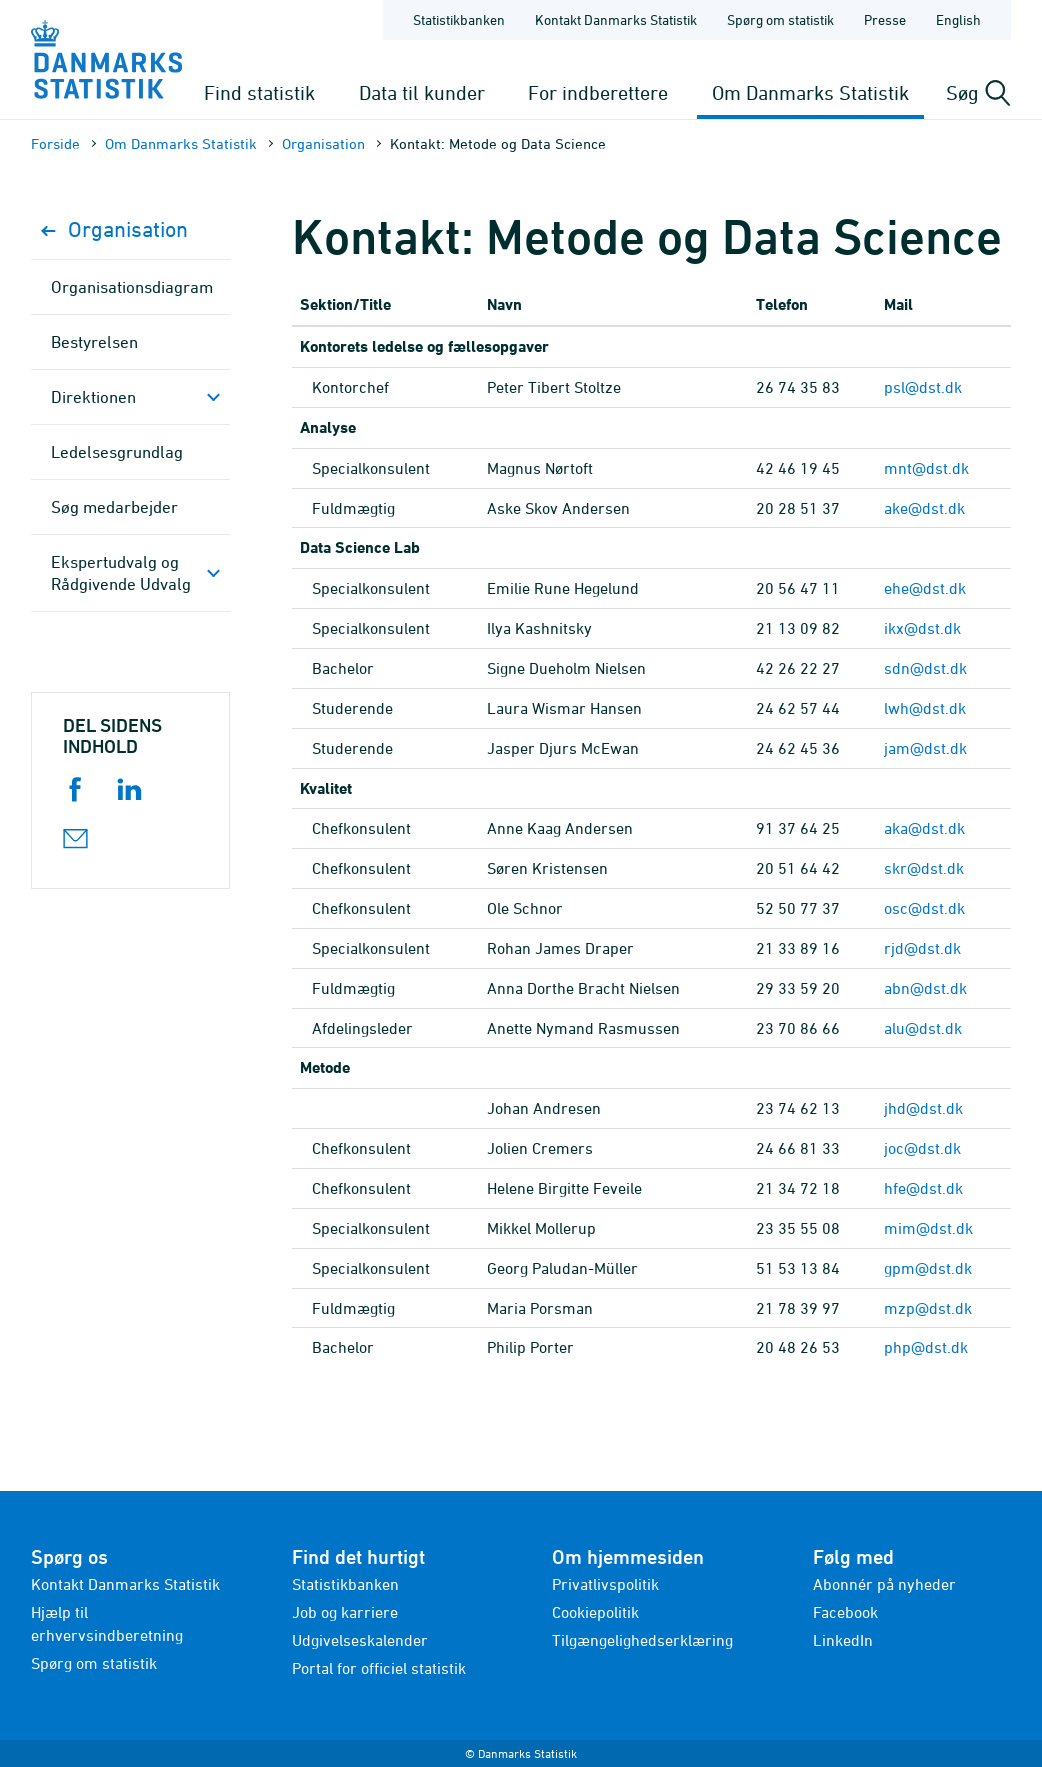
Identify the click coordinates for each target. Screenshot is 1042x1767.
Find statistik (259, 92)
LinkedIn (843, 1640)
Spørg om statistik (94, 1663)
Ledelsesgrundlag (117, 452)
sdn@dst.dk (925, 668)
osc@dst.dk (924, 908)
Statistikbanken (459, 19)
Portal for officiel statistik (379, 1668)
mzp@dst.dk (928, 1308)
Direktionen (93, 397)
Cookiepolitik (595, 1612)
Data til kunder (422, 92)
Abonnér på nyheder (884, 1584)
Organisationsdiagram (132, 287)
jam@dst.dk (925, 748)
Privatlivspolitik (605, 1584)
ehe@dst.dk (925, 588)
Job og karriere (345, 1612)
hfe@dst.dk (923, 1188)
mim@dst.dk (928, 1228)
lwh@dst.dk (925, 708)
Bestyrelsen (94, 342)
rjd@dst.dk (922, 948)
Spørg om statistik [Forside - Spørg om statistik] (780, 19)
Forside (55, 143)
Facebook (845, 1612)
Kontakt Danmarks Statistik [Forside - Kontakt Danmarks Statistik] (616, 19)
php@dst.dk (926, 1347)
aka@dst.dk (924, 828)
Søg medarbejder (114, 507)
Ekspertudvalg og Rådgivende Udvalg (121, 573)
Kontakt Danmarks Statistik (125, 1584)
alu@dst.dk (923, 1028)
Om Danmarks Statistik (810, 92)
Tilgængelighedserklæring (642, 1640)
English (958, 19)
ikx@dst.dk (922, 628)
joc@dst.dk (922, 1148)
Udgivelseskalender (360, 1640)
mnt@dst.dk (926, 468)
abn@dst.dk (925, 988)
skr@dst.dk (924, 868)
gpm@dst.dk (928, 1268)
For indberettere (598, 92)
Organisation (323, 143)
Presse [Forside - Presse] (885, 19)
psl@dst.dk (923, 387)
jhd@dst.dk (923, 1108)
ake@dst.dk (924, 508)
